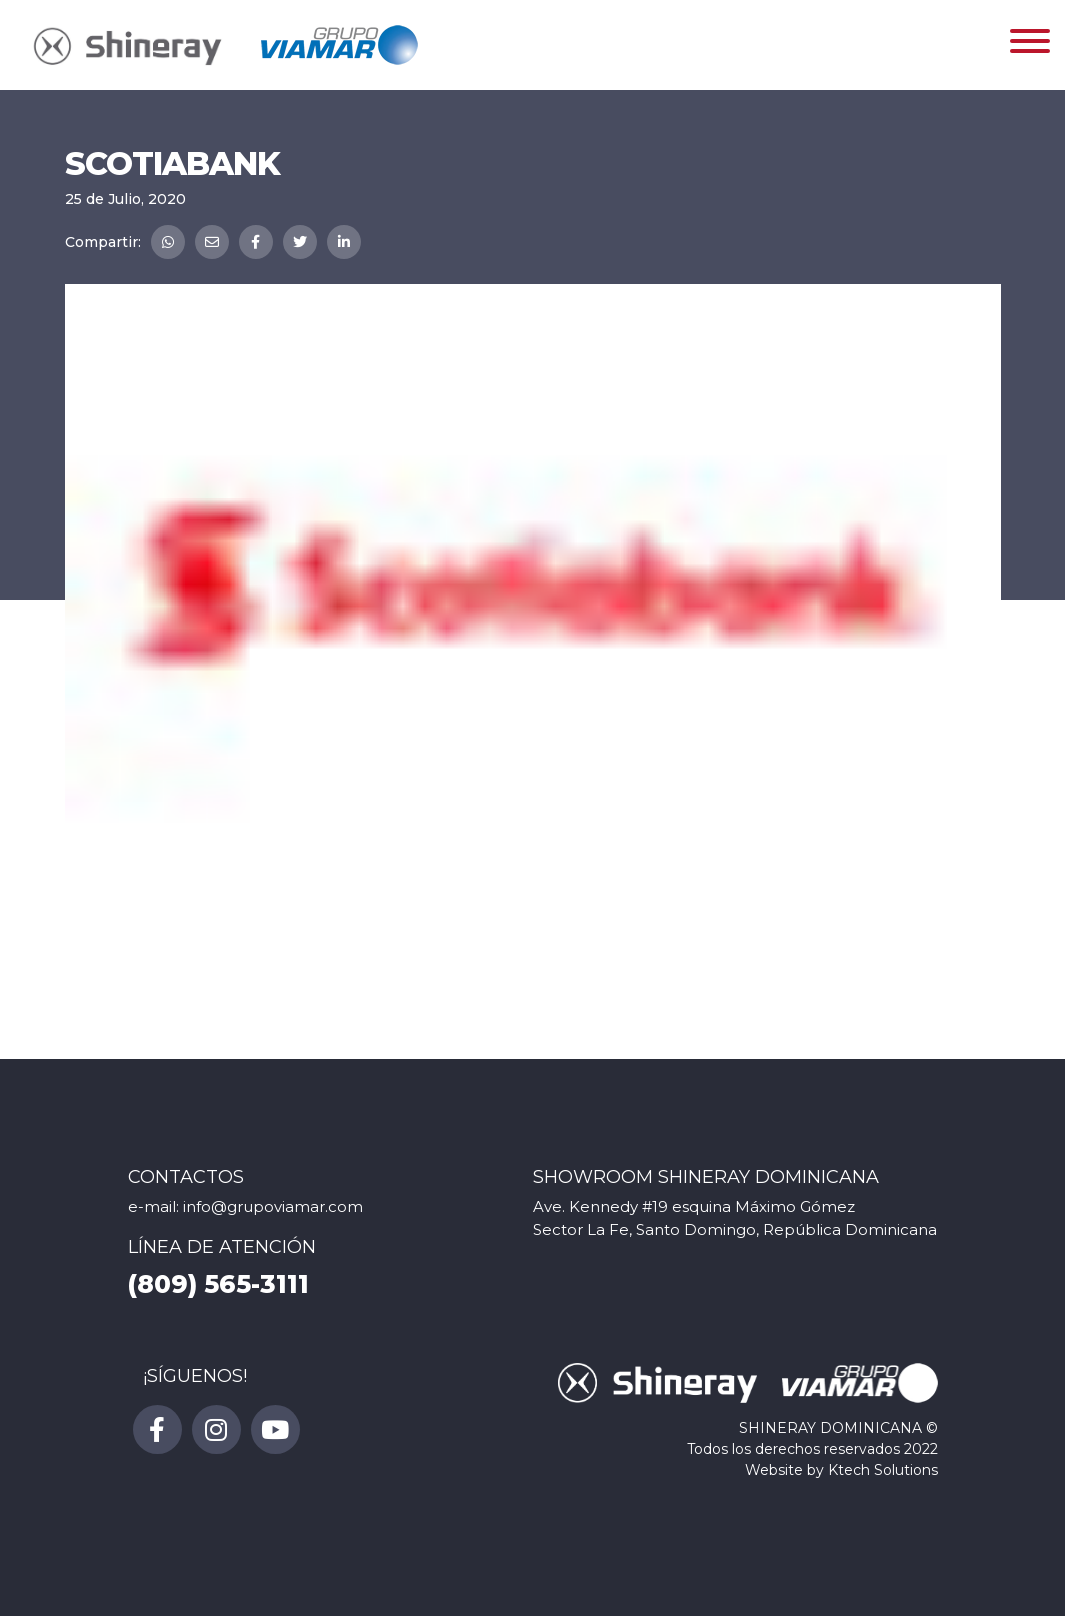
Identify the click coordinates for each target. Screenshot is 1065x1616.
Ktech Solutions (883, 1470)
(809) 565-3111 (218, 1284)
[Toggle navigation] (1030, 44)
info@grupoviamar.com (273, 1206)
